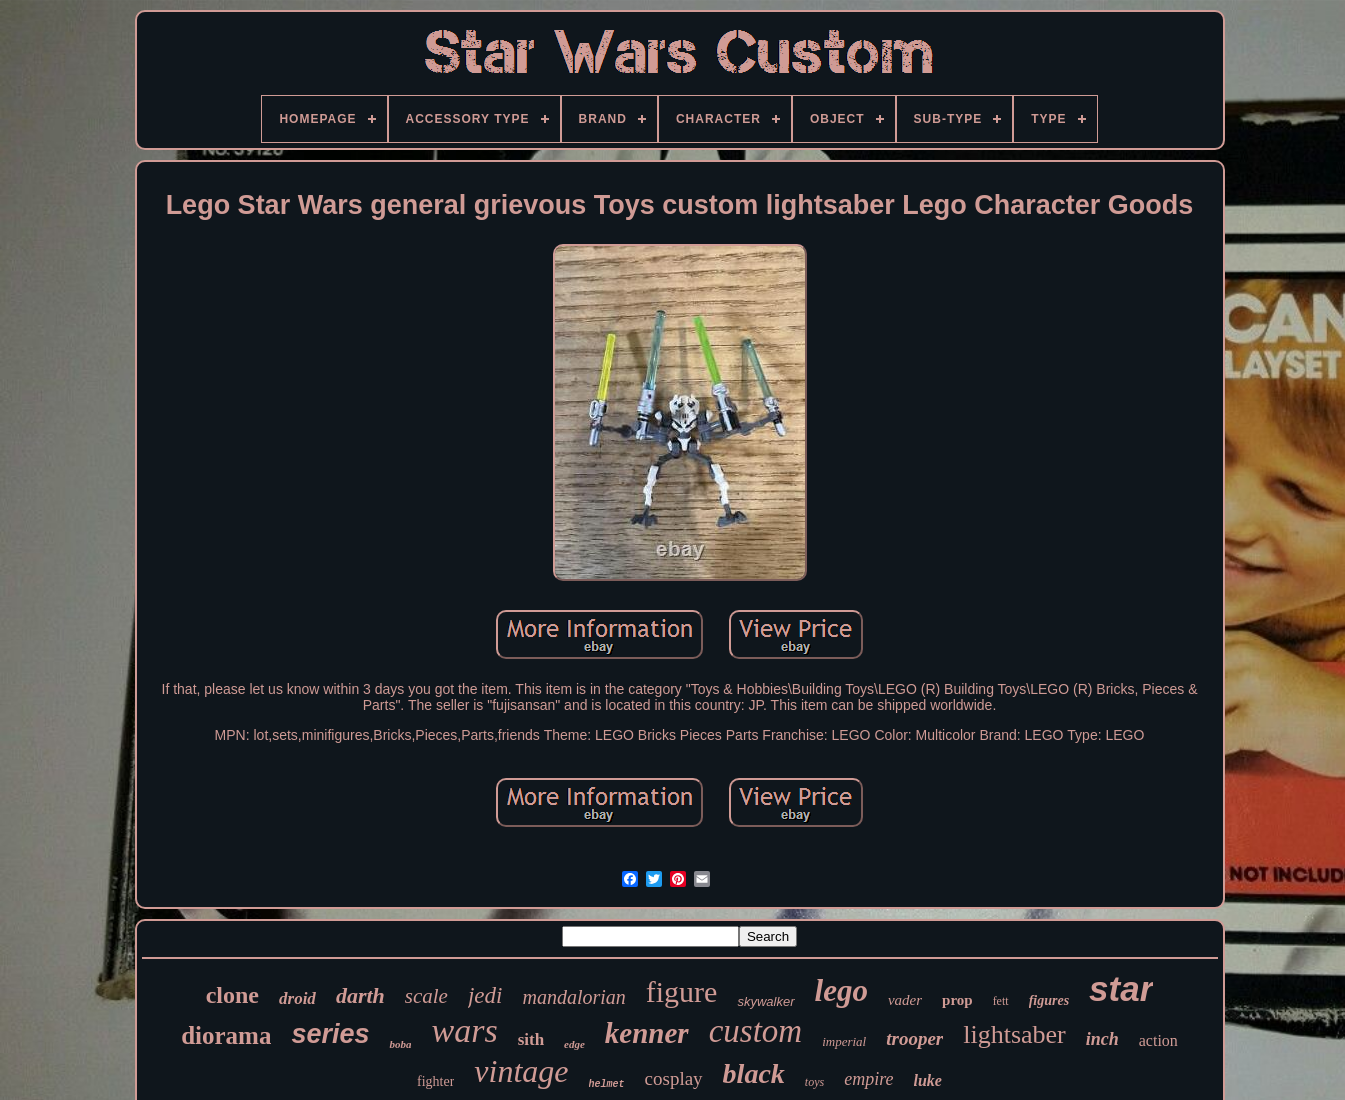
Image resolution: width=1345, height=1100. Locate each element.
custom (756, 1031)
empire (868, 1079)
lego (841, 990)
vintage (521, 1071)
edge (574, 1044)
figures (1049, 1000)
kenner (647, 1033)
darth (360, 995)
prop (957, 1000)
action (1158, 1040)
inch (1102, 1039)
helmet (607, 1084)
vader (905, 1000)
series (330, 1034)
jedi (485, 995)
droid (297, 998)
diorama (226, 1035)
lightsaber (1014, 1034)
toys (814, 1082)
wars (464, 1030)
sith (531, 1039)
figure (682, 991)
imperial (844, 1041)
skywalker (765, 1001)
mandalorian (573, 997)
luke (928, 1080)
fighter (435, 1081)
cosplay (674, 1078)
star (1121, 988)
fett (1001, 1001)
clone (232, 995)
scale (426, 996)
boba (400, 1044)
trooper (914, 1038)
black (754, 1073)
